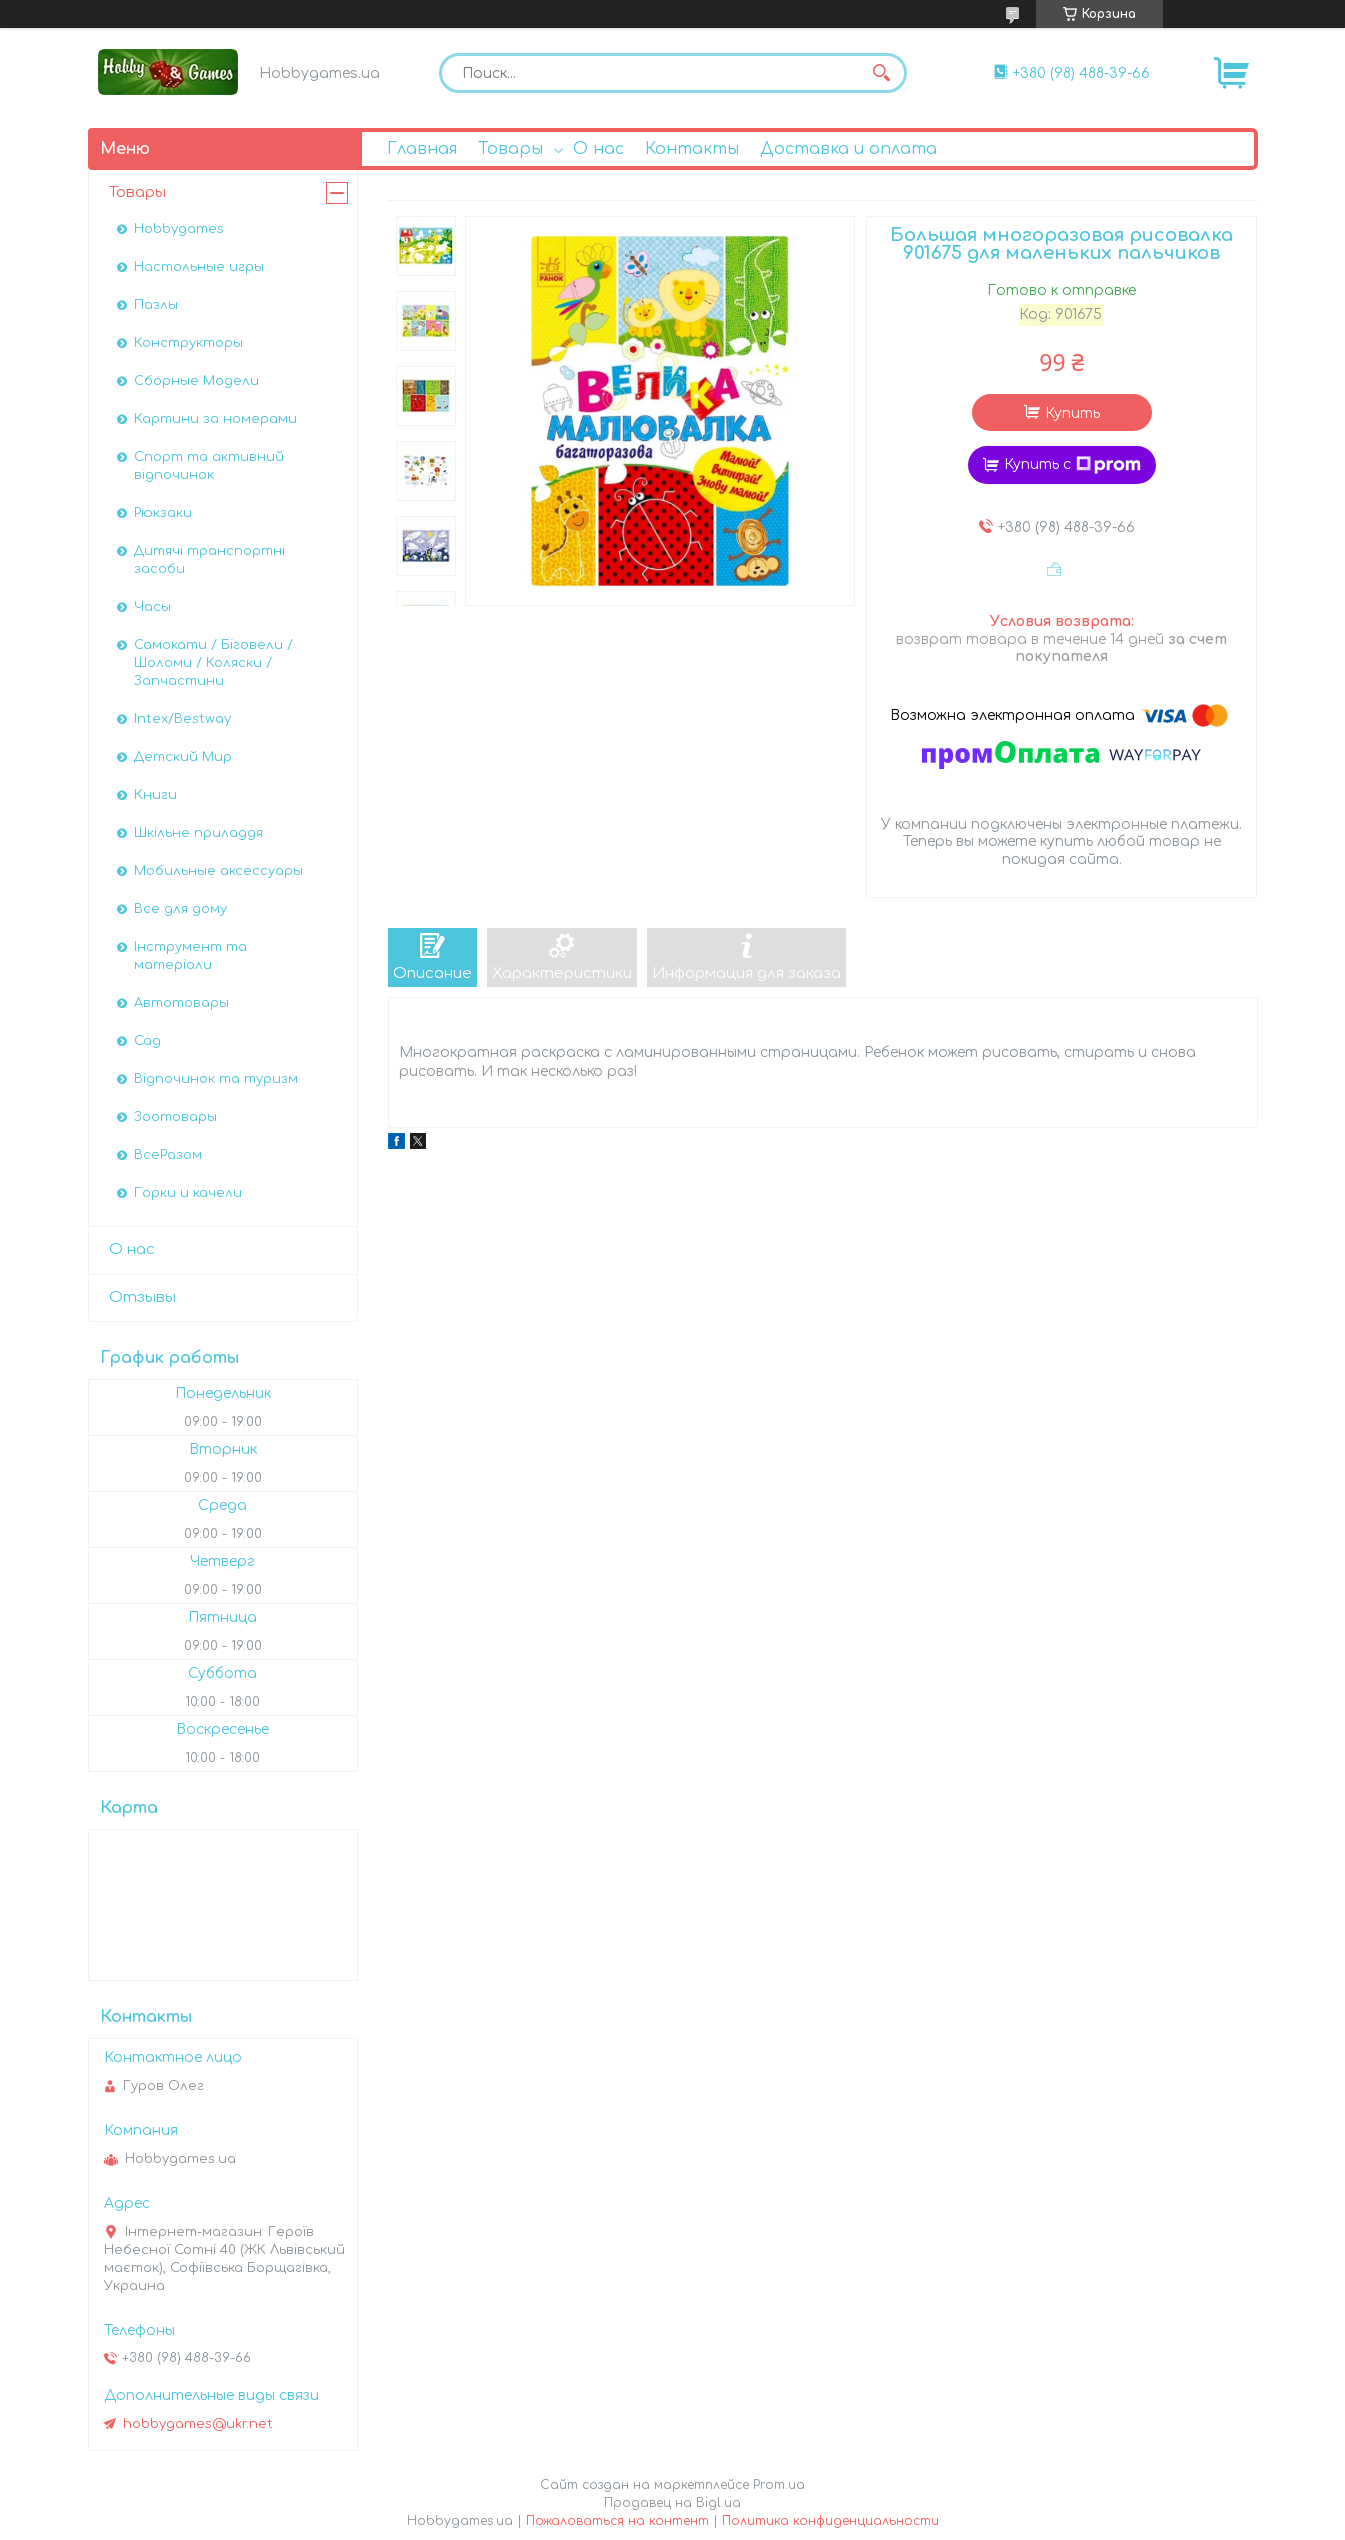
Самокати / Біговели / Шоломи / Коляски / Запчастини (213, 663)
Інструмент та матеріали (190, 956)
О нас (598, 149)
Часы (152, 607)
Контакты (692, 149)
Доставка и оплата (848, 149)
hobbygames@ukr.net (198, 2424)
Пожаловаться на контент (617, 2521)
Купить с (1072, 465)
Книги (155, 795)
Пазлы (156, 305)
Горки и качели (188, 1193)
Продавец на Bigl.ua (672, 2503)
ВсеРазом (168, 1155)
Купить (1072, 413)
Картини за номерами (215, 419)
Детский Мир (183, 757)
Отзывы (142, 1297)
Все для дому (180, 909)
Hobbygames (179, 229)
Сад (147, 1041)
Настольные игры (199, 267)
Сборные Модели (196, 381)
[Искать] (882, 73)
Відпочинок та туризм (216, 1079)
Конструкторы (188, 343)
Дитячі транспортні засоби (209, 560)
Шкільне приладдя (198, 833)
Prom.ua (779, 2485)
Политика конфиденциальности (830, 2521)
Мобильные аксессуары (218, 871)
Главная (422, 149)
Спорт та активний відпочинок (209, 466)
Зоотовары (175, 1117)
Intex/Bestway (182, 719)
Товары (510, 149)
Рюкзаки (163, 513)
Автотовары (181, 1003)
